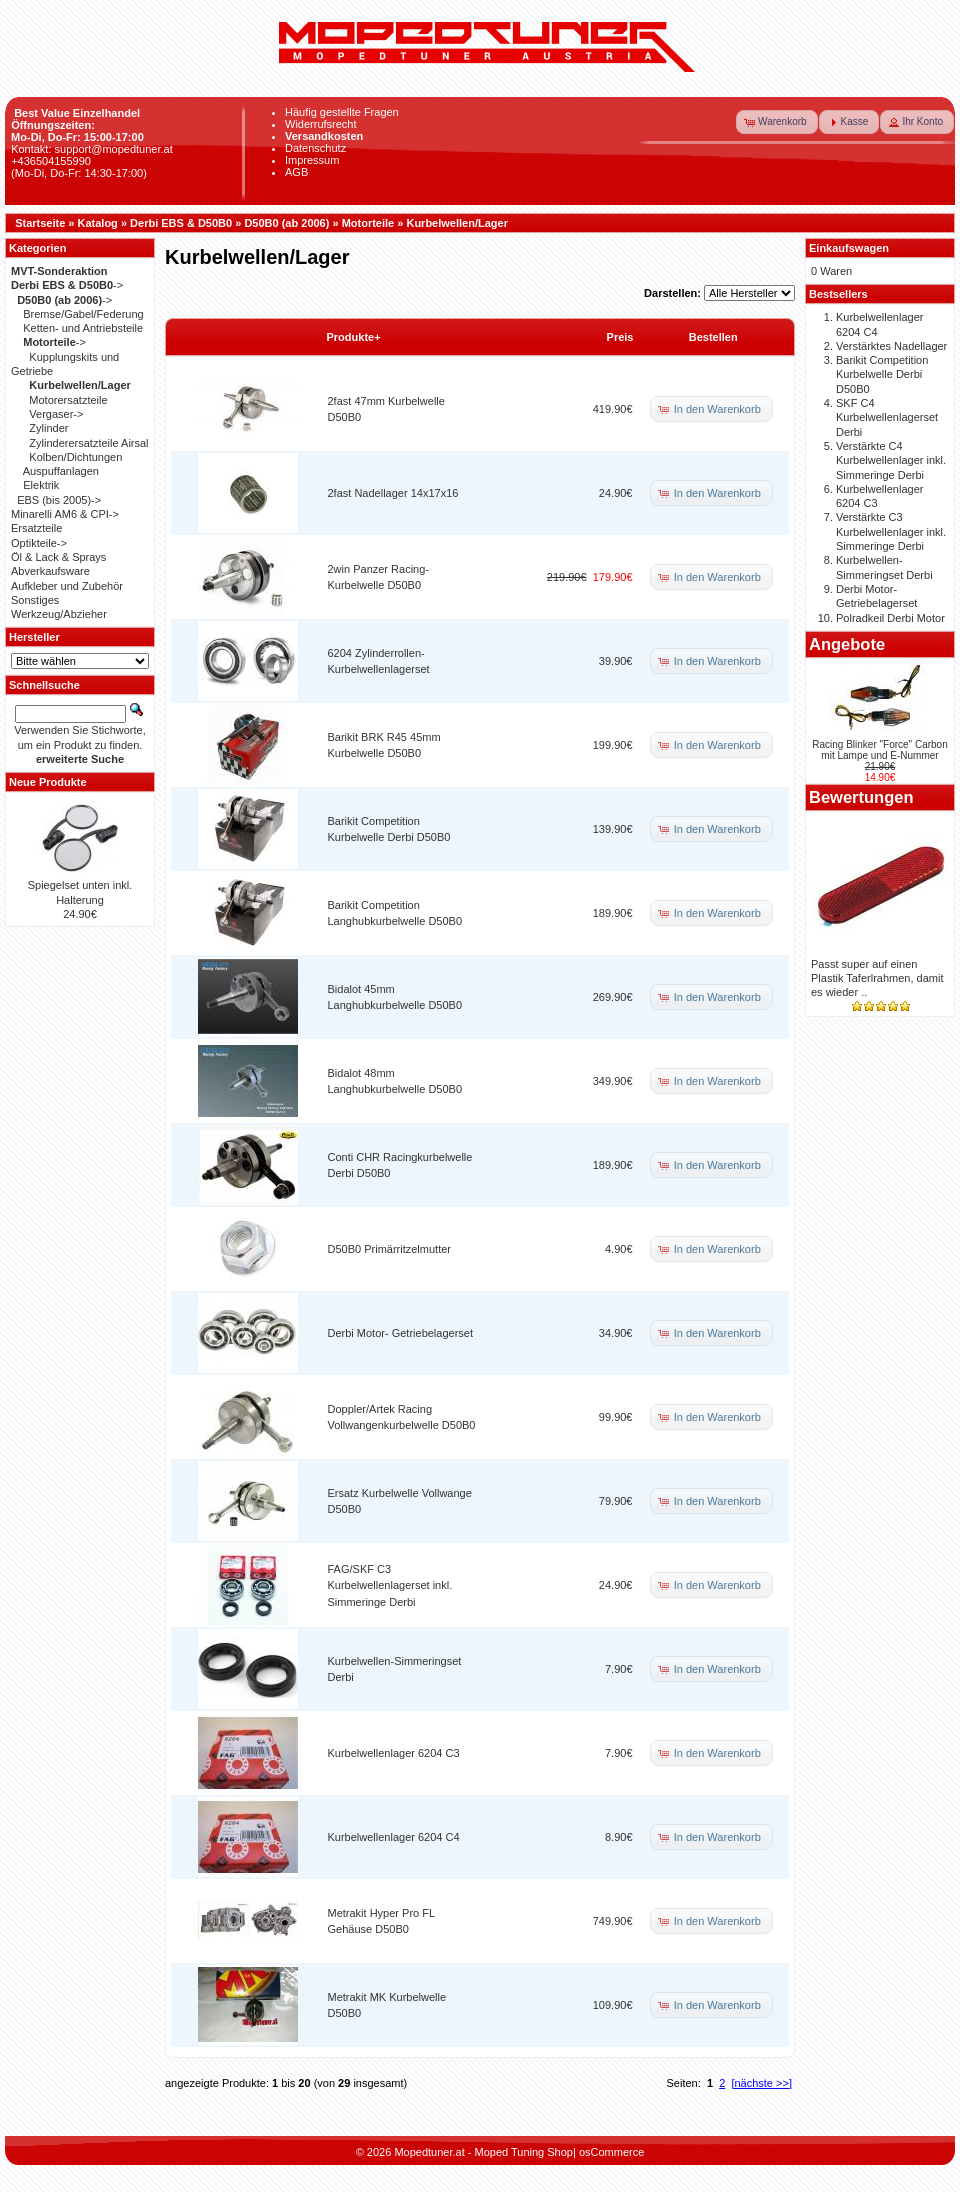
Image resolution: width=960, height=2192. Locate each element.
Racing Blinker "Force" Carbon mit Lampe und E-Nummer (880, 750)
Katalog (98, 223)
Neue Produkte (48, 782)
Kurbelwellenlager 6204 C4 (394, 1837)
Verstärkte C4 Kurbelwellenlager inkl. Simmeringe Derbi (891, 460)
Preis (620, 337)
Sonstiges (35, 600)
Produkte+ (354, 337)
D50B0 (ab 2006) (286, 223)
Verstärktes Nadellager (891, 346)
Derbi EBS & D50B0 (181, 223)
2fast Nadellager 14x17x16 (393, 493)
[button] (777, 122)
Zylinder (48, 428)
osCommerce (611, 2152)
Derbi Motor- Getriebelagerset (401, 1333)
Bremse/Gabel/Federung (83, 314)
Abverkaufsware (50, 571)
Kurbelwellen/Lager (456, 223)
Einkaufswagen (849, 248)
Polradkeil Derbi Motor (890, 618)
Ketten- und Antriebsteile (83, 328)
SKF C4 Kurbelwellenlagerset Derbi (887, 417)
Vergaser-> (56, 414)
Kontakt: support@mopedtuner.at (92, 149)
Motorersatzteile (68, 400)
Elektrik (41, 485)
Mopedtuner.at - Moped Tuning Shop (483, 2152)
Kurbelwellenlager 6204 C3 (394, 1753)
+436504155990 (51, 161)
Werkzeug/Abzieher (59, 614)
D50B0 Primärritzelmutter (389, 1249)
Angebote (847, 644)
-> (67, 285)
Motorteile (368, 223)
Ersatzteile (36, 528)
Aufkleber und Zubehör (67, 586)
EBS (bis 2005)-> (59, 500)
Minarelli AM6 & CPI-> (65, 514)
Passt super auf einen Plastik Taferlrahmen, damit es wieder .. (877, 978)
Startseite (40, 223)
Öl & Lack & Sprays (58, 557)
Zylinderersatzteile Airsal (88, 443)
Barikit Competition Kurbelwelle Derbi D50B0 (882, 374)
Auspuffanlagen (61, 471)
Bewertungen (861, 797)
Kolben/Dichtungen (75, 457)
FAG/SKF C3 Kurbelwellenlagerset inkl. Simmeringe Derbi (390, 1585)
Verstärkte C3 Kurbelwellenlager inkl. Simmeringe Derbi (891, 531)
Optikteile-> (39, 543)
